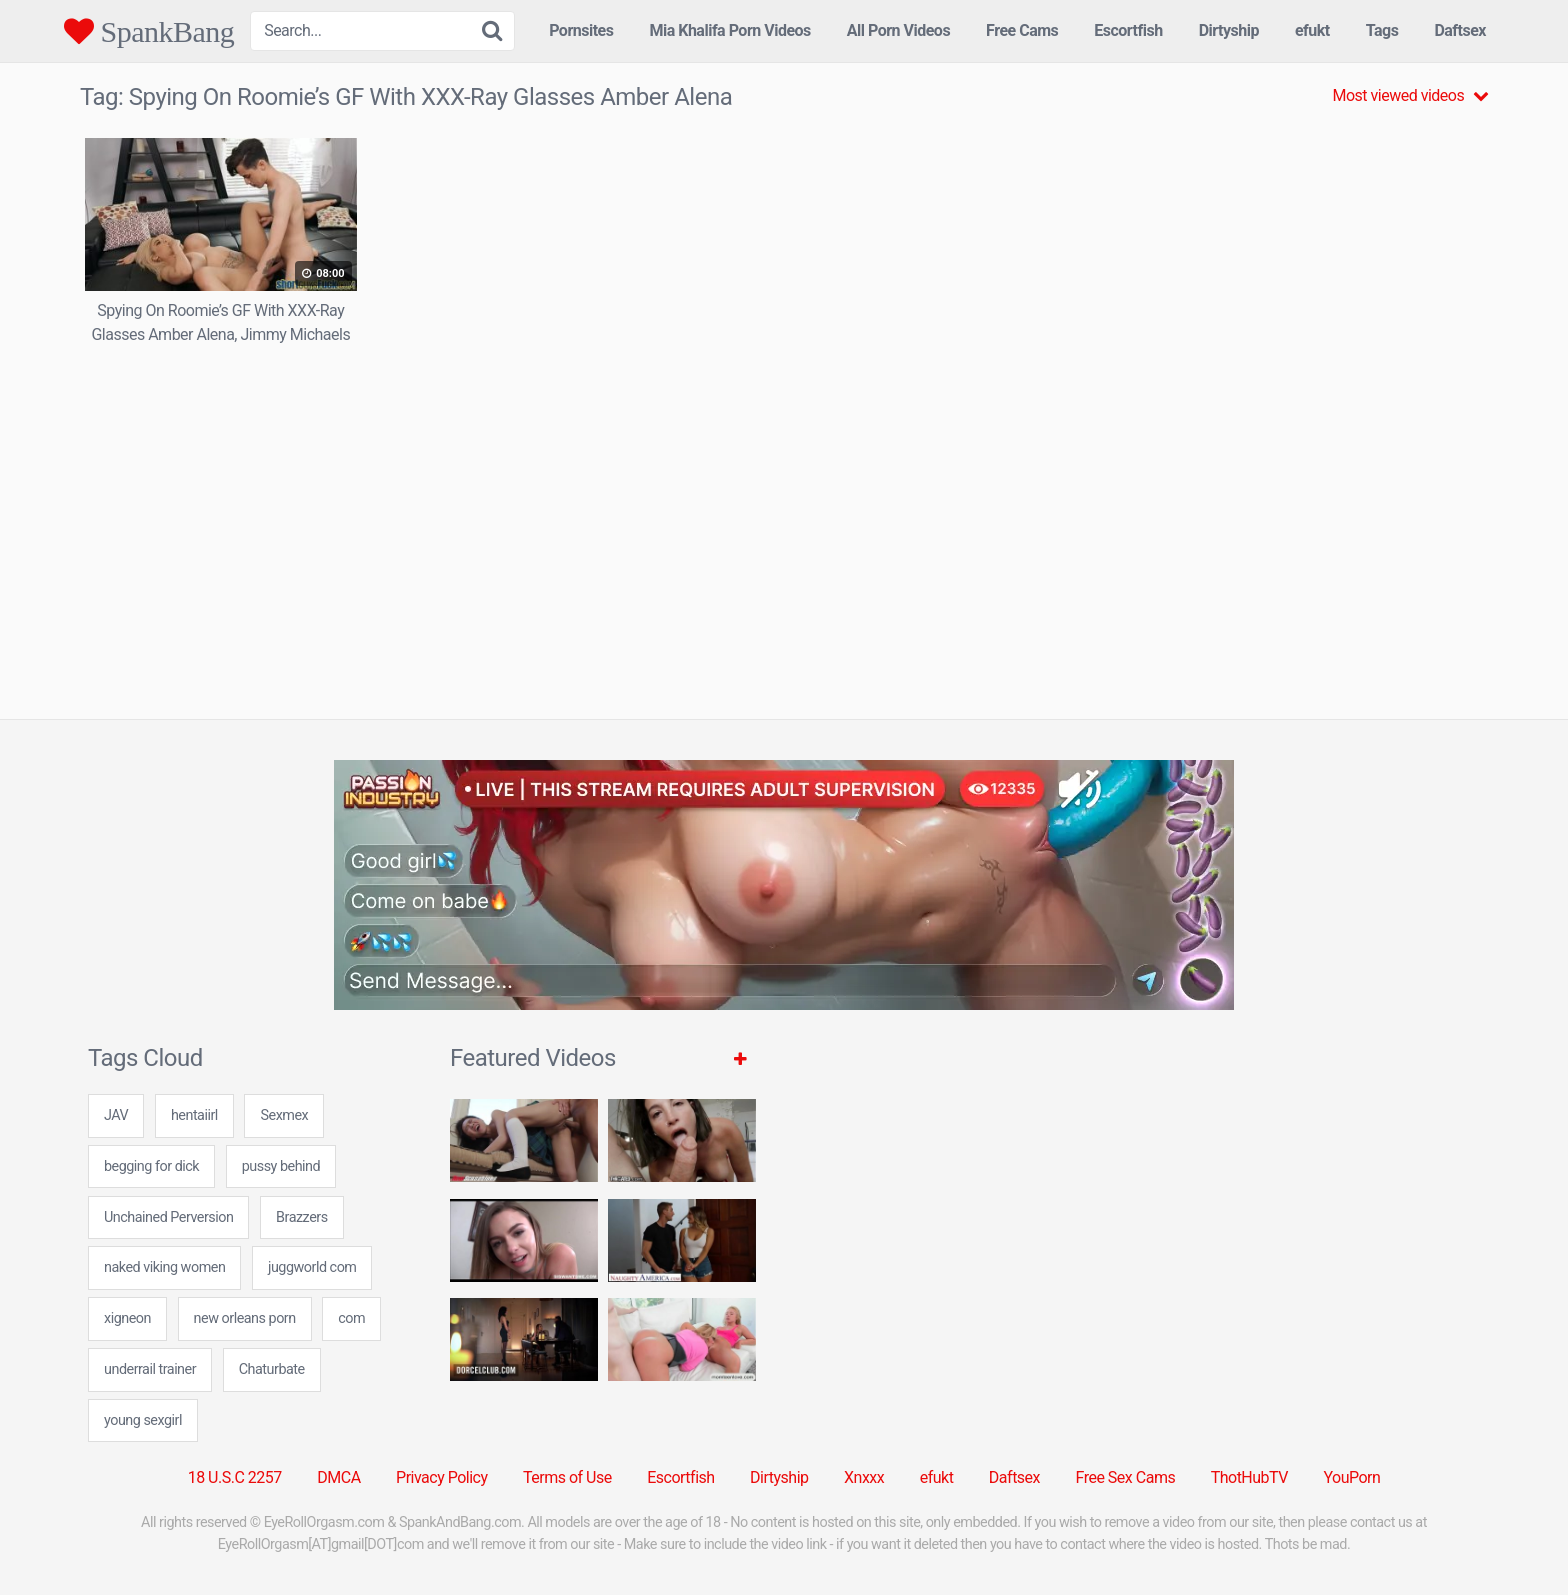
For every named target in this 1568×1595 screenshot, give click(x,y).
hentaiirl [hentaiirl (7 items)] (194, 1115)
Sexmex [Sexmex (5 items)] (284, 1115)
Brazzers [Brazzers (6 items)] (302, 1217)
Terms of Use (567, 1477)
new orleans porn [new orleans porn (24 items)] (245, 1318)
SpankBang (149, 31)
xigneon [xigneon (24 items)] (127, 1318)
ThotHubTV (1249, 1477)
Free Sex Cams (1126, 1477)
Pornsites (581, 30)
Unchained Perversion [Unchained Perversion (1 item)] (168, 1217)
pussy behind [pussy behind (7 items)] (281, 1166)
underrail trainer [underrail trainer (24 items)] (150, 1369)
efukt (1312, 30)
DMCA (338, 1477)
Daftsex (1460, 30)
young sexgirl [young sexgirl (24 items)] (143, 1420)
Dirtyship (1229, 30)
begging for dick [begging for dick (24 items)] (151, 1166)
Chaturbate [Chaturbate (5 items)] (272, 1369)
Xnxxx (864, 1477)
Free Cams (1022, 30)
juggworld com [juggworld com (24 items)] (312, 1267)
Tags (1382, 30)
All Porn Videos (898, 30)
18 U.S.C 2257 (235, 1477)
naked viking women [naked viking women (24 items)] (164, 1267)
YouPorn (1351, 1477)
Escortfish (1128, 30)
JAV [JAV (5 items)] (116, 1115)
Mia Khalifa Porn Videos (729, 30)
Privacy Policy (442, 1477)
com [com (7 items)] (351, 1318)
